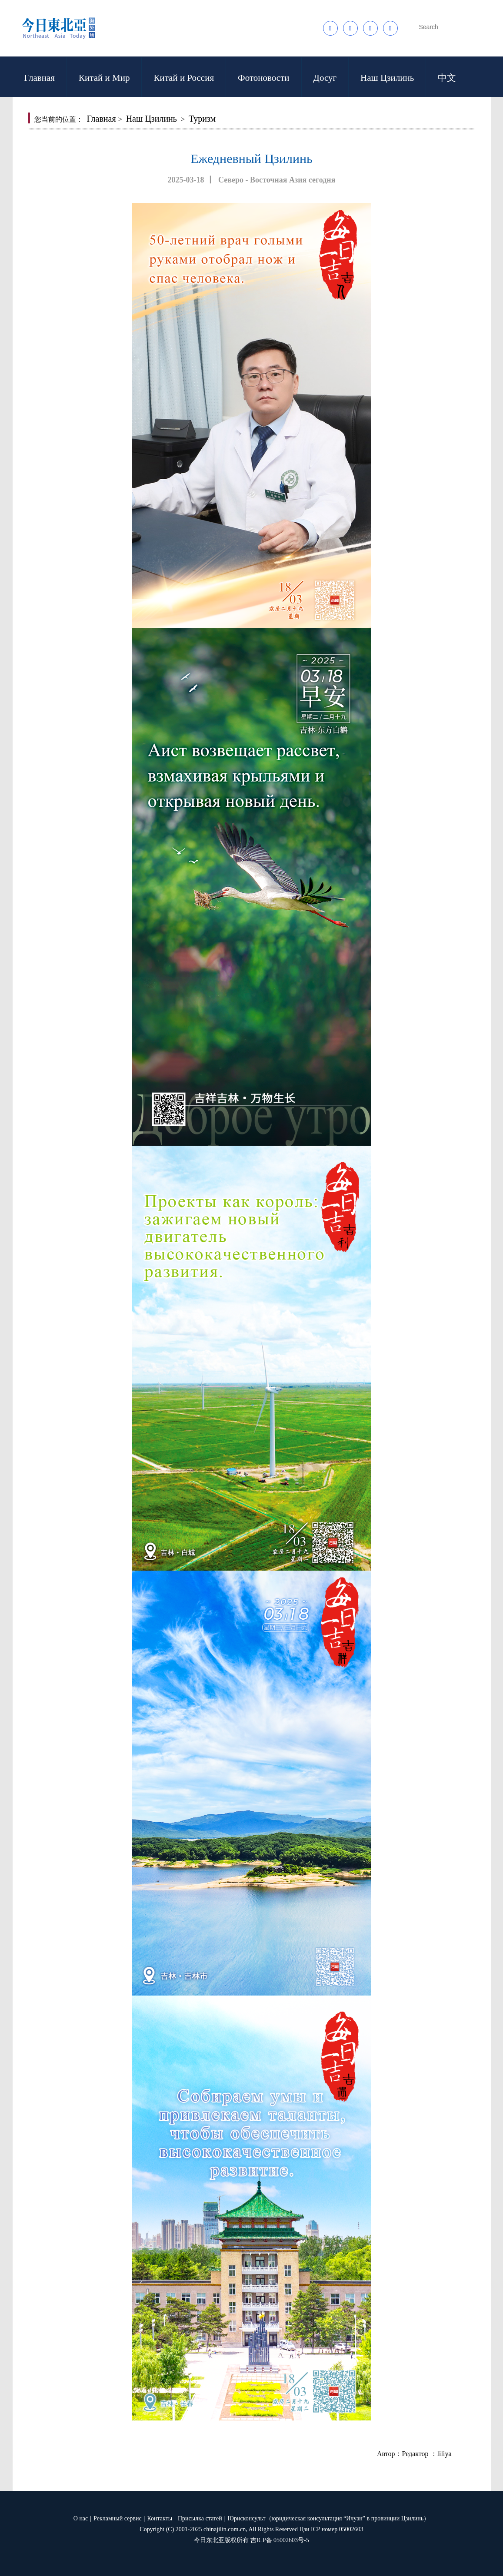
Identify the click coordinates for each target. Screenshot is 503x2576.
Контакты (159, 2518)
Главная (39, 78)
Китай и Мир (104, 78)
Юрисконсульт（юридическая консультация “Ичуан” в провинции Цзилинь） (329, 2518)
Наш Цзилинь (387, 78)
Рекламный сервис (117, 2518)
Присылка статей (200, 2518)
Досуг (325, 78)
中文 (447, 78)
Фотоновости (263, 78)
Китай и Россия (183, 78)
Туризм (202, 118)
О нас (80, 2518)
